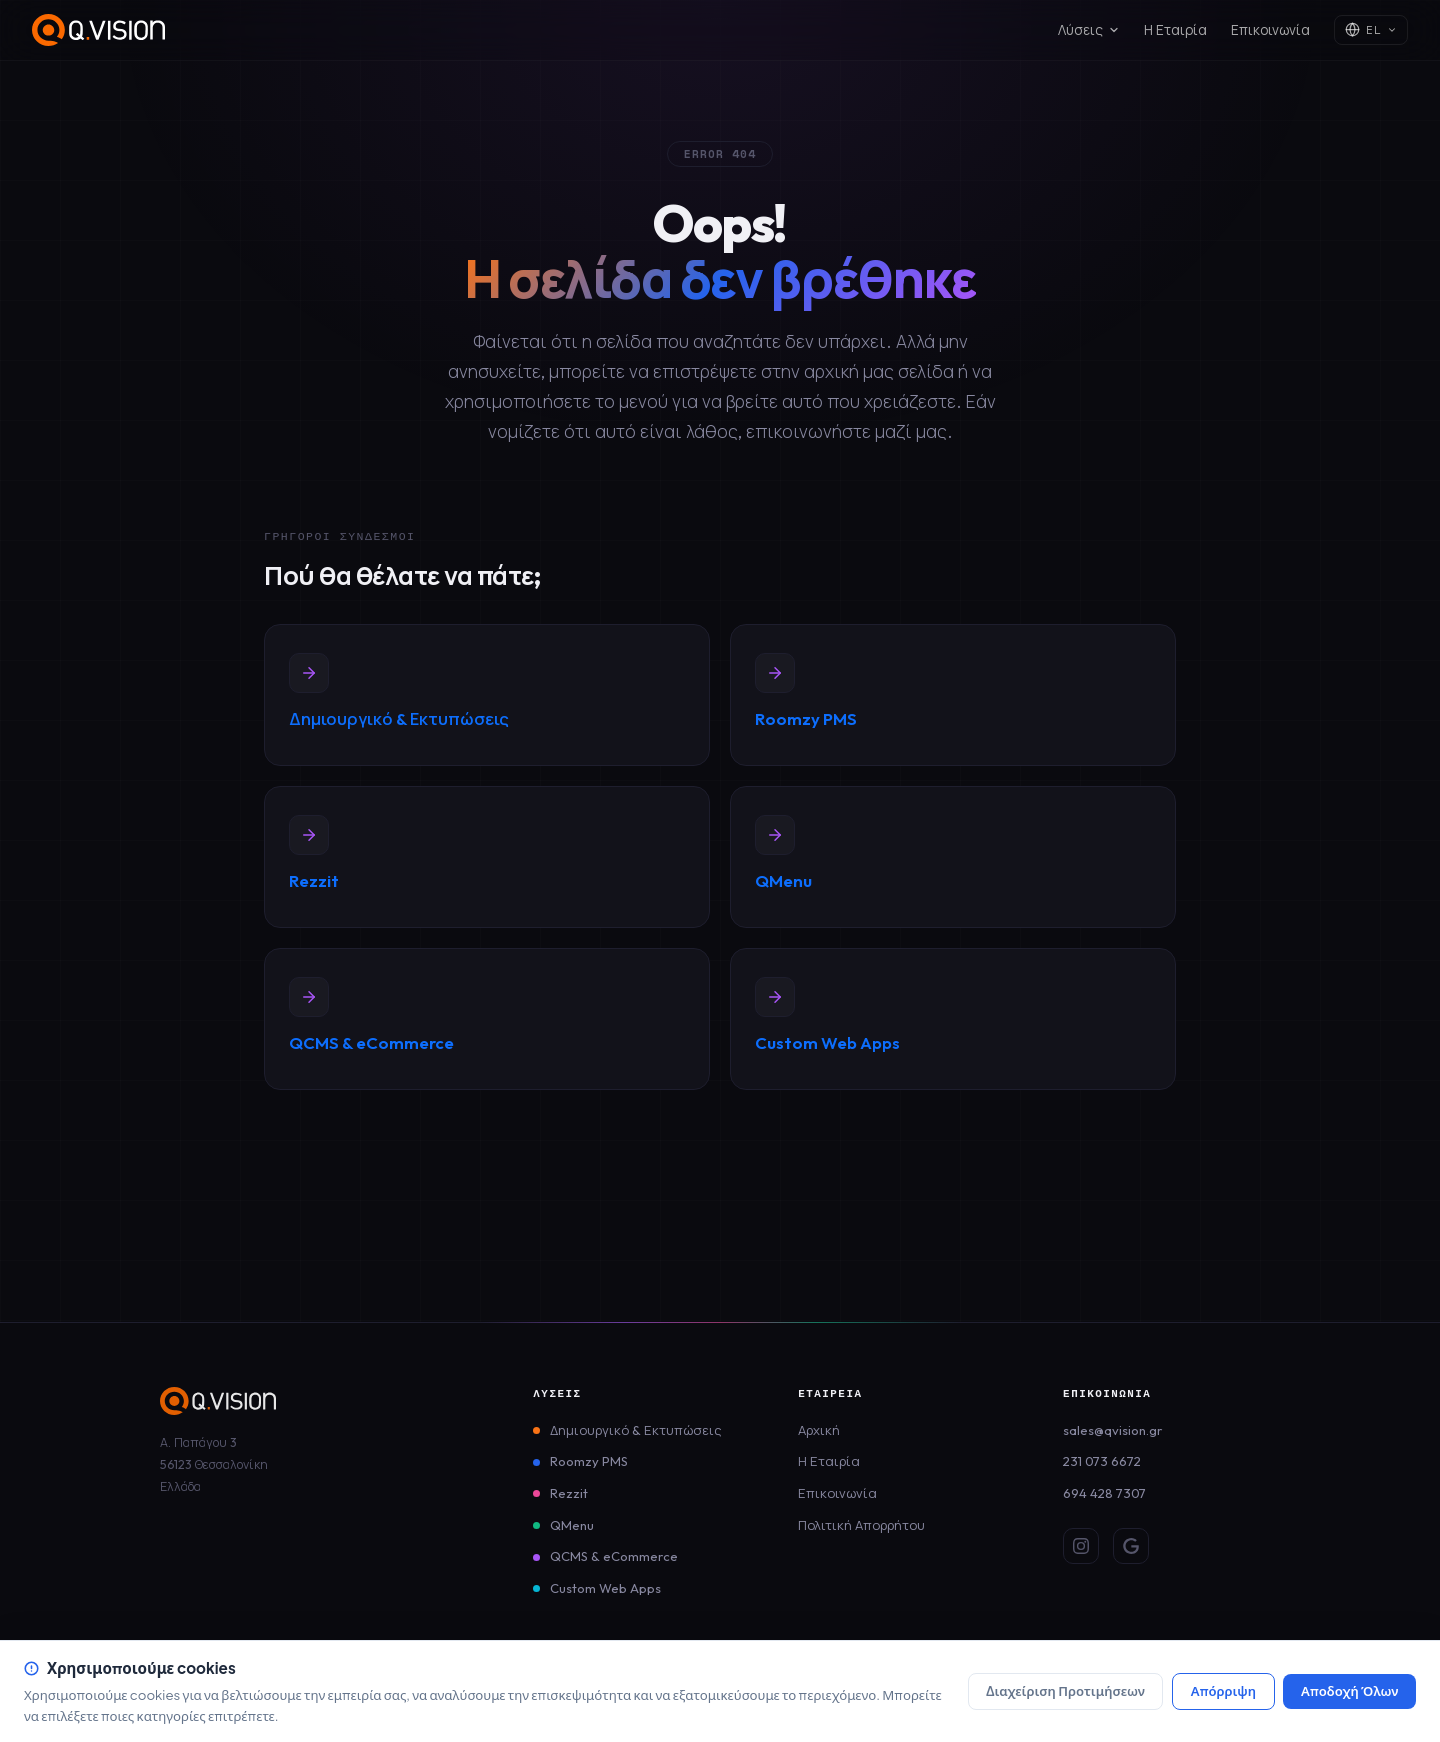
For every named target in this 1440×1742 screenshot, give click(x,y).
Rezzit (569, 1493)
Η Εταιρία (1175, 30)
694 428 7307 (1104, 1493)
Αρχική (819, 1430)
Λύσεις (1089, 30)
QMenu (572, 1525)
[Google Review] (1131, 1546)
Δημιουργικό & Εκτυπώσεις (636, 1430)
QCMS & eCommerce (614, 1556)
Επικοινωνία (1270, 30)
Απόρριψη (1223, 1690)
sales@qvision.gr (1112, 1430)
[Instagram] (1081, 1546)
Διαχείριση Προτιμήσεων (1065, 1690)
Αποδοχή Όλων (1349, 1690)
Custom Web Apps (605, 1588)
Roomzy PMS (589, 1461)
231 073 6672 (1102, 1461)
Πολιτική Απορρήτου (861, 1525)
